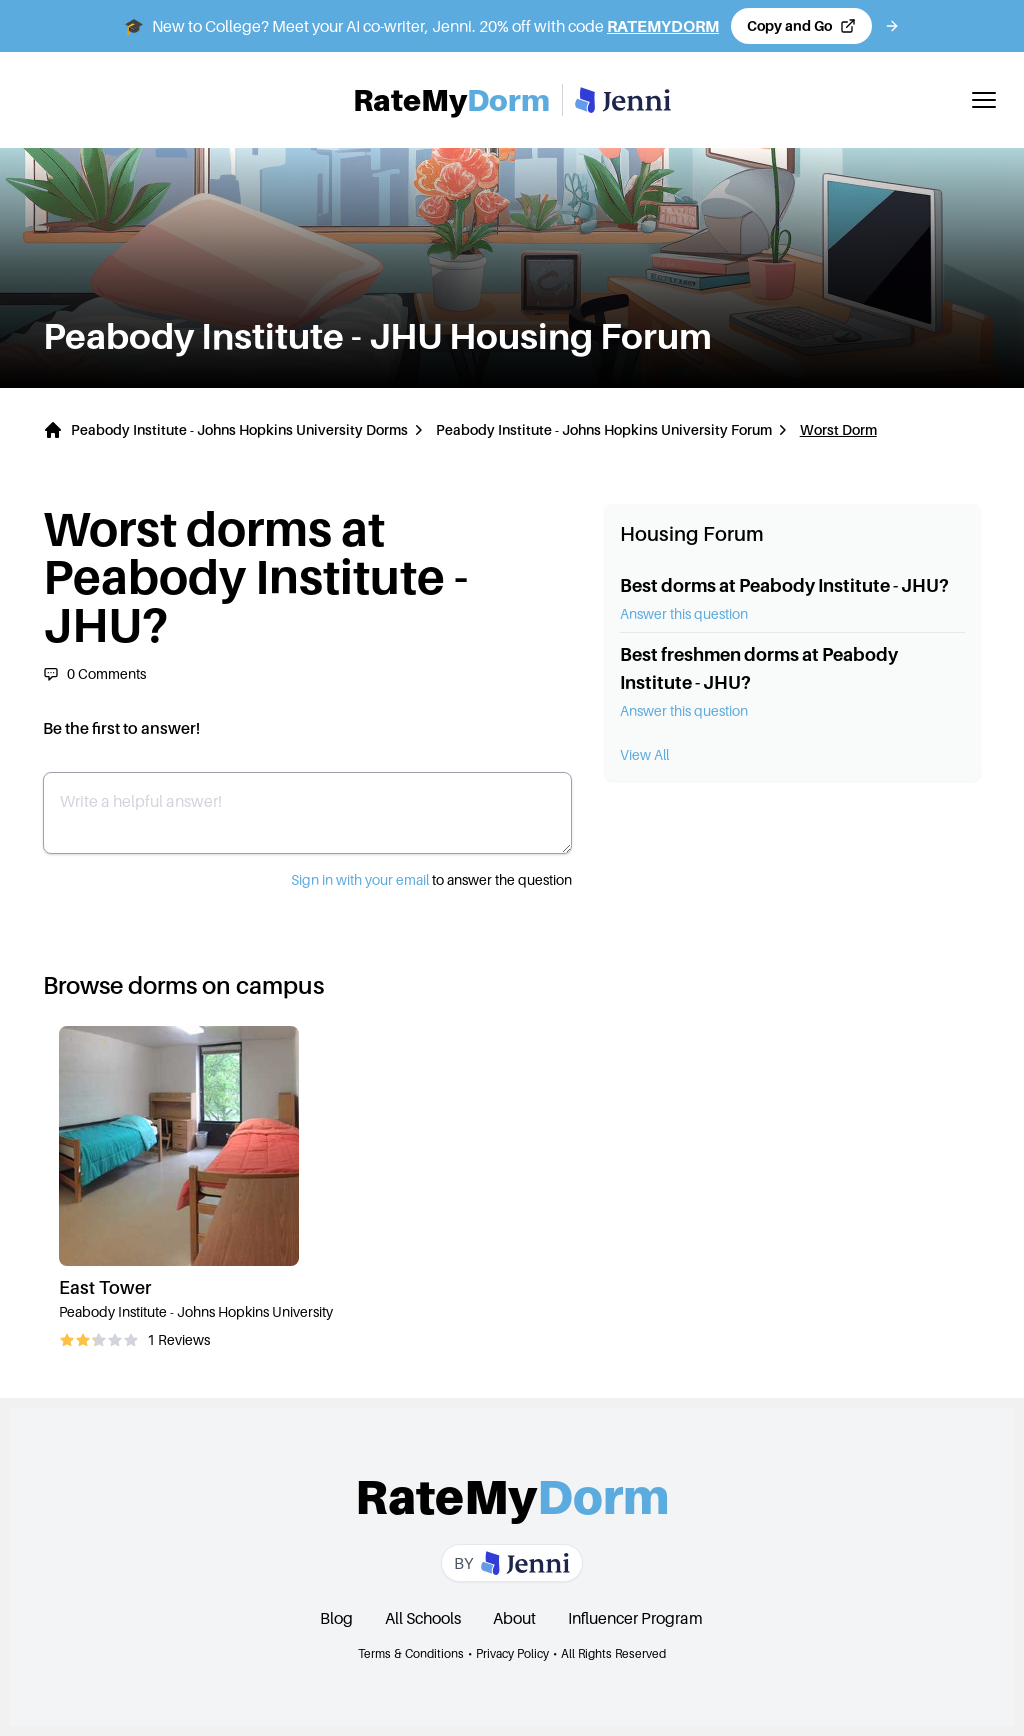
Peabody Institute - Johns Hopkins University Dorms (239, 429)
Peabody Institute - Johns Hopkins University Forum (604, 429)
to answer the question (431, 879)
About (514, 1618)
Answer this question (684, 613)
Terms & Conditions (411, 1653)
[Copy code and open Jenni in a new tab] (801, 26)
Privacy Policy (512, 1653)
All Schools (423, 1618)
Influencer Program (635, 1618)
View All (644, 754)
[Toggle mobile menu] (984, 100)
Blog (336, 1618)
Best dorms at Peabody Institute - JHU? (784, 585)
